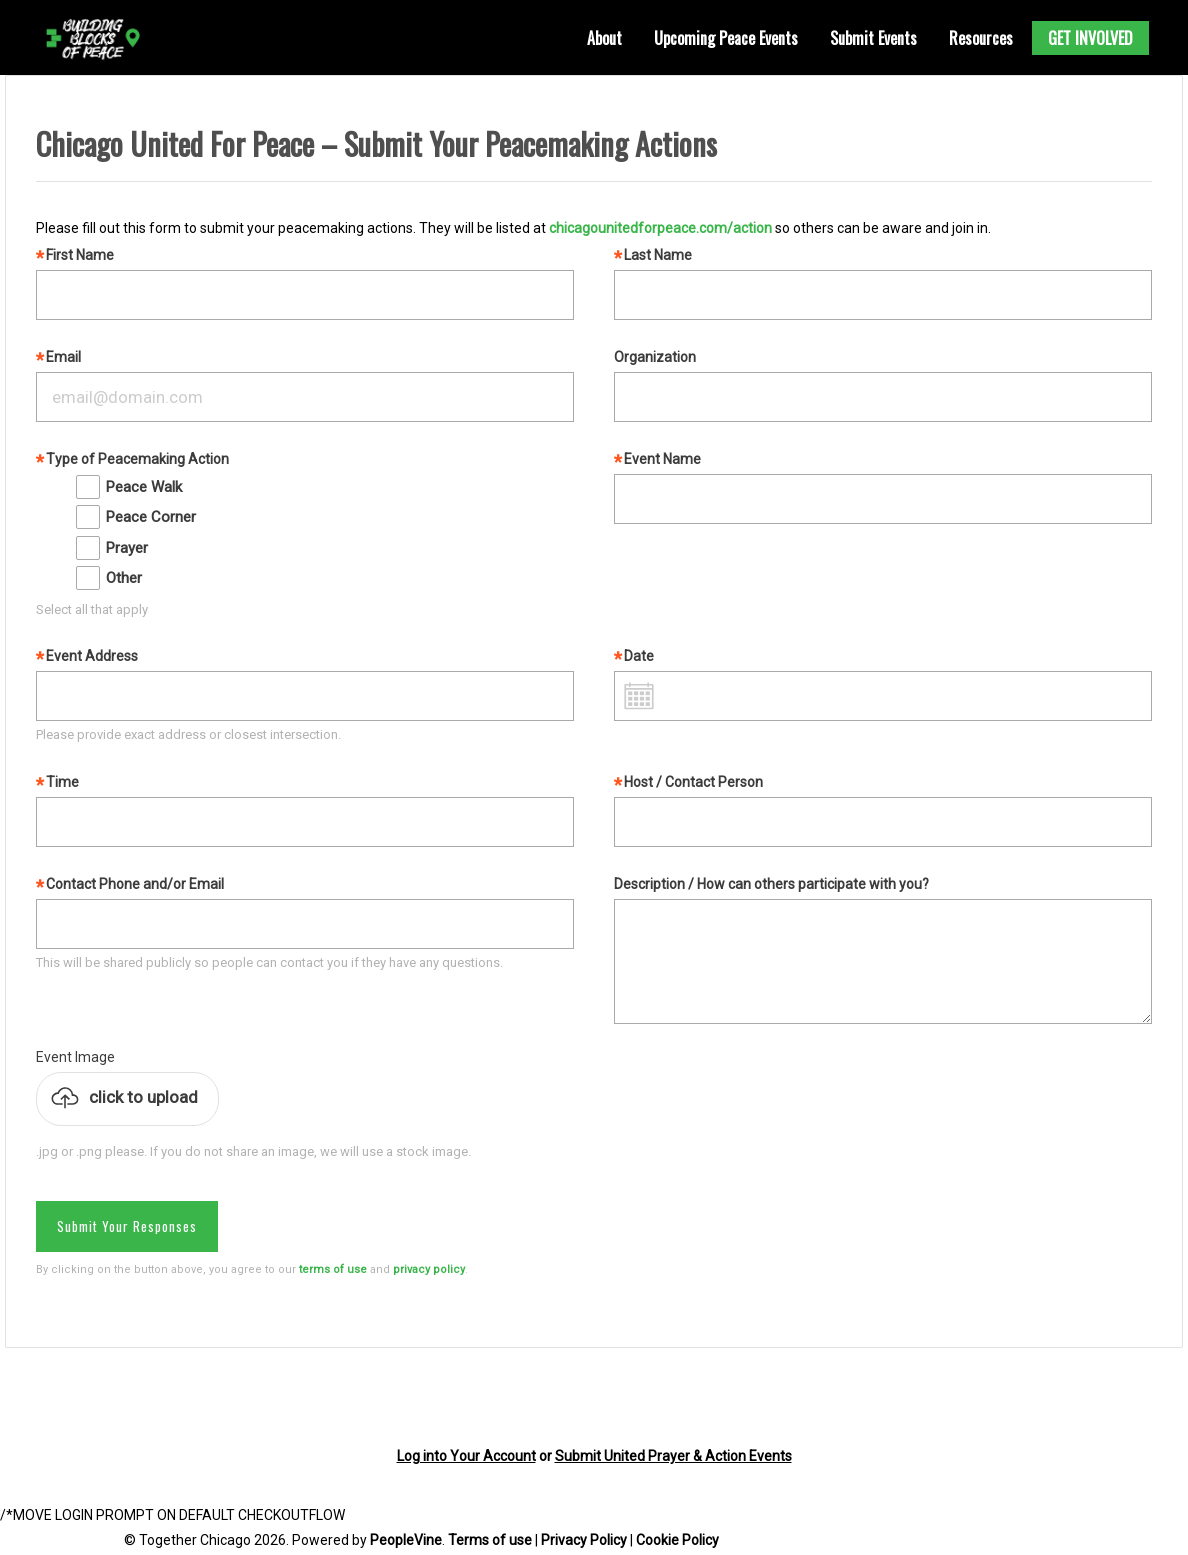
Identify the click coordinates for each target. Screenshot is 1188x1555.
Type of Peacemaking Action (137, 459)
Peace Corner (151, 517)
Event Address (92, 656)
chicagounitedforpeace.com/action (660, 228)
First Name (80, 255)
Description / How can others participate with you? (771, 884)
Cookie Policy (677, 1540)
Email (63, 357)
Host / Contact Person (693, 782)
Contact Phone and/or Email (135, 884)
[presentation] (157, 1397)
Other (124, 578)
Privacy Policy (584, 1540)
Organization (655, 357)
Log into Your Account (466, 1456)
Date (639, 656)
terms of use (333, 1269)
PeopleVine (406, 1540)
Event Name (662, 459)
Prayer (127, 548)
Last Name (658, 255)
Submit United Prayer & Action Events (673, 1456)
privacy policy (429, 1269)
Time (62, 782)
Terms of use (490, 1540)
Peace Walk (144, 487)
